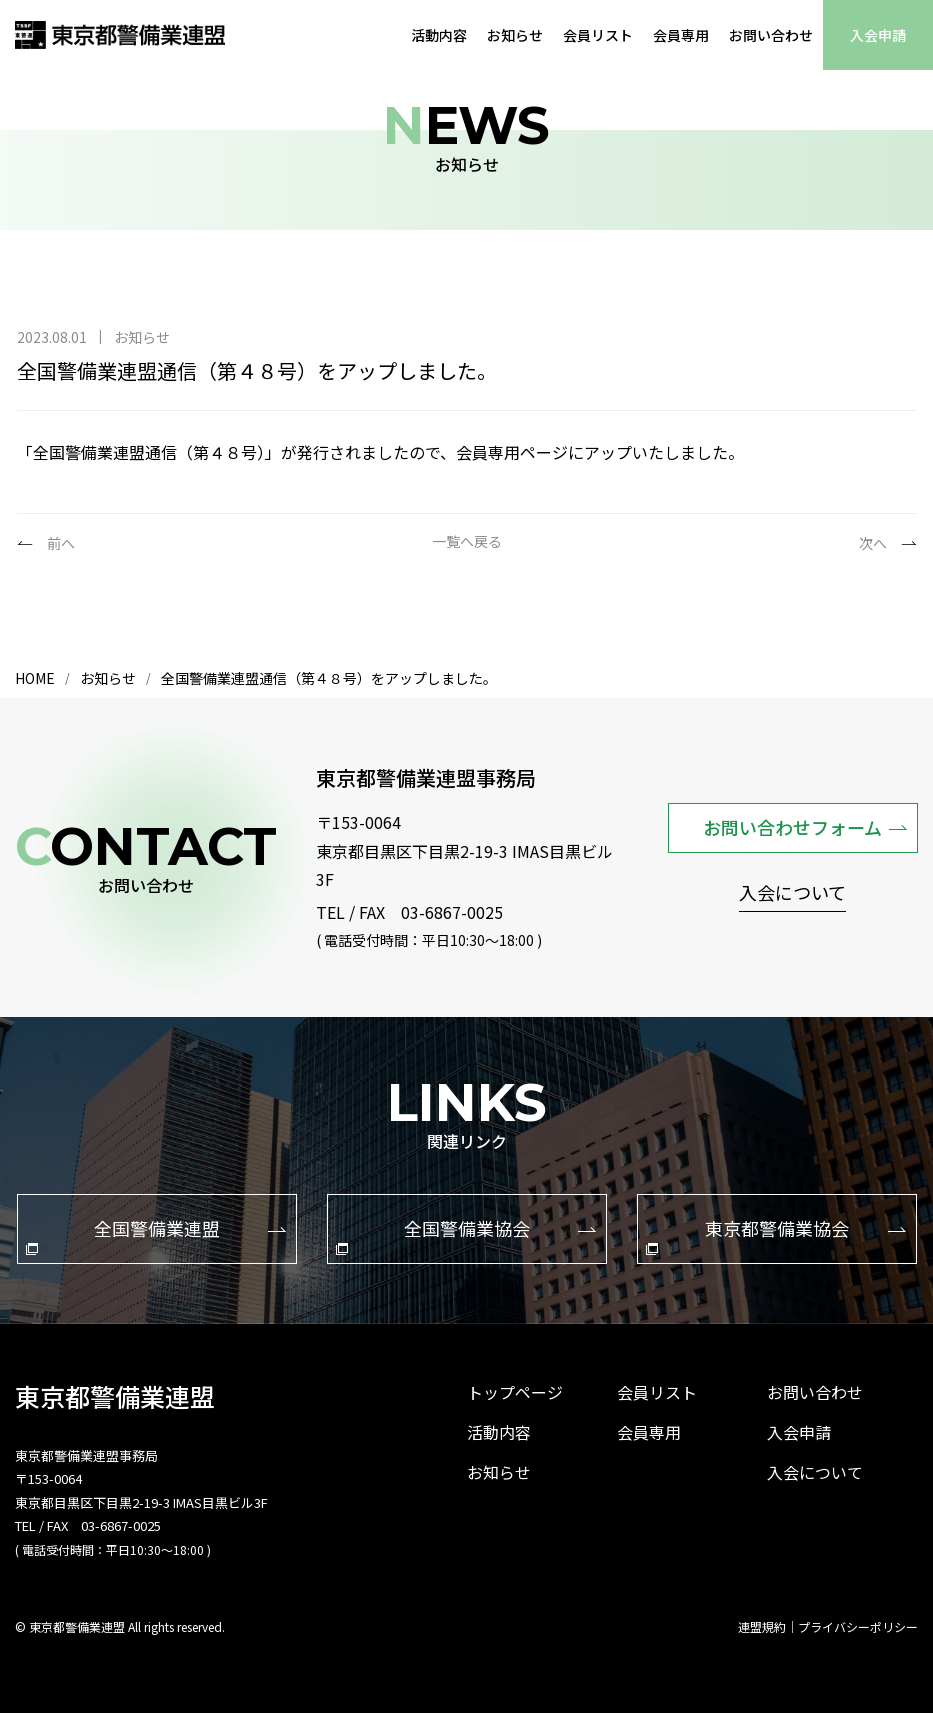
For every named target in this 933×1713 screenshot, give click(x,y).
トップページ (515, 1392)
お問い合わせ (771, 35)
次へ (873, 543)
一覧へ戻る (467, 542)
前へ (61, 543)
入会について (792, 894)
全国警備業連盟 (156, 1235)
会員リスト (598, 35)
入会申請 (878, 35)
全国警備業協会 (466, 1235)
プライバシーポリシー (858, 1627)
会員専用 (681, 35)
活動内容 (439, 35)
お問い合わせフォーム (805, 827)
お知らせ (515, 35)
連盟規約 (762, 1627)
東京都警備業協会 (776, 1235)
